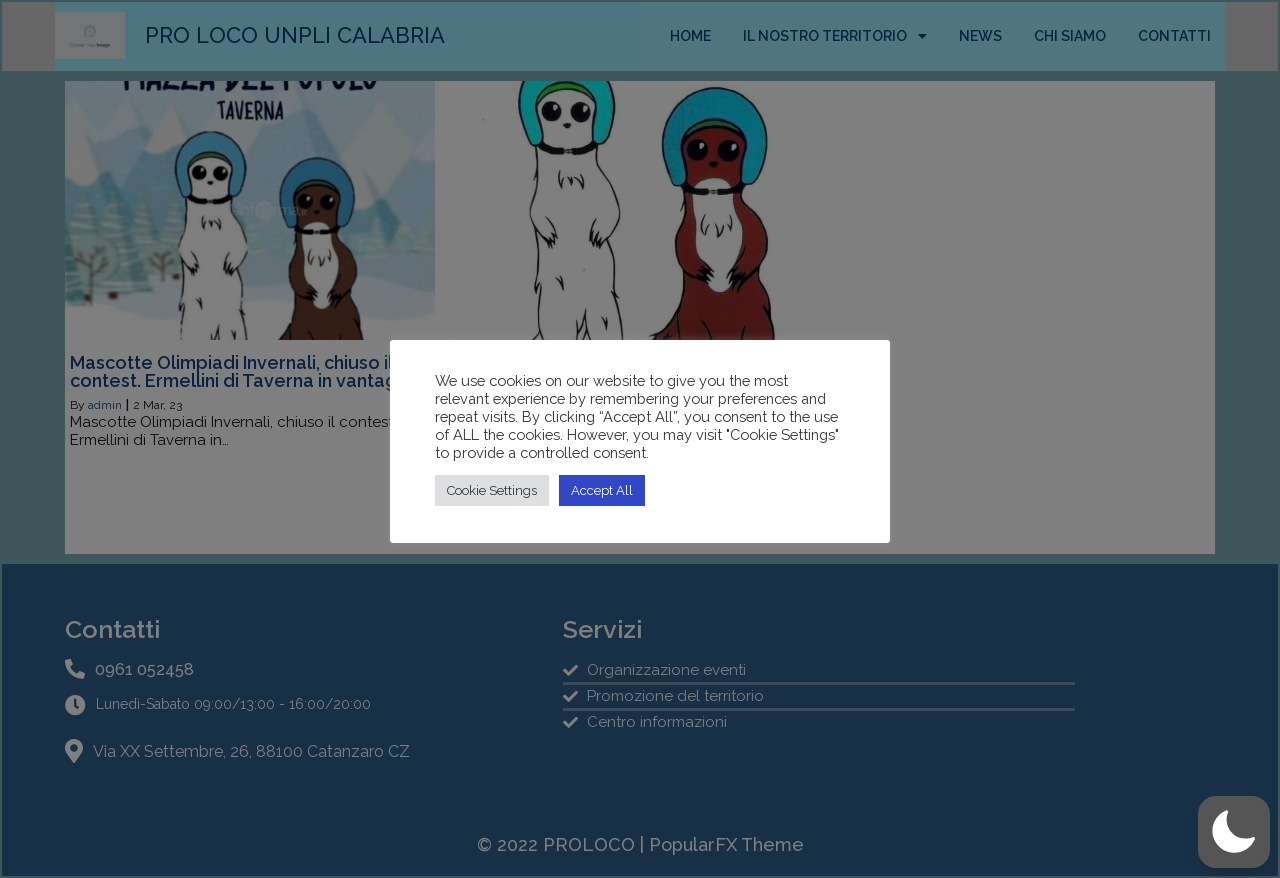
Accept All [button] (602, 490)
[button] (1234, 832)
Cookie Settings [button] (492, 490)
